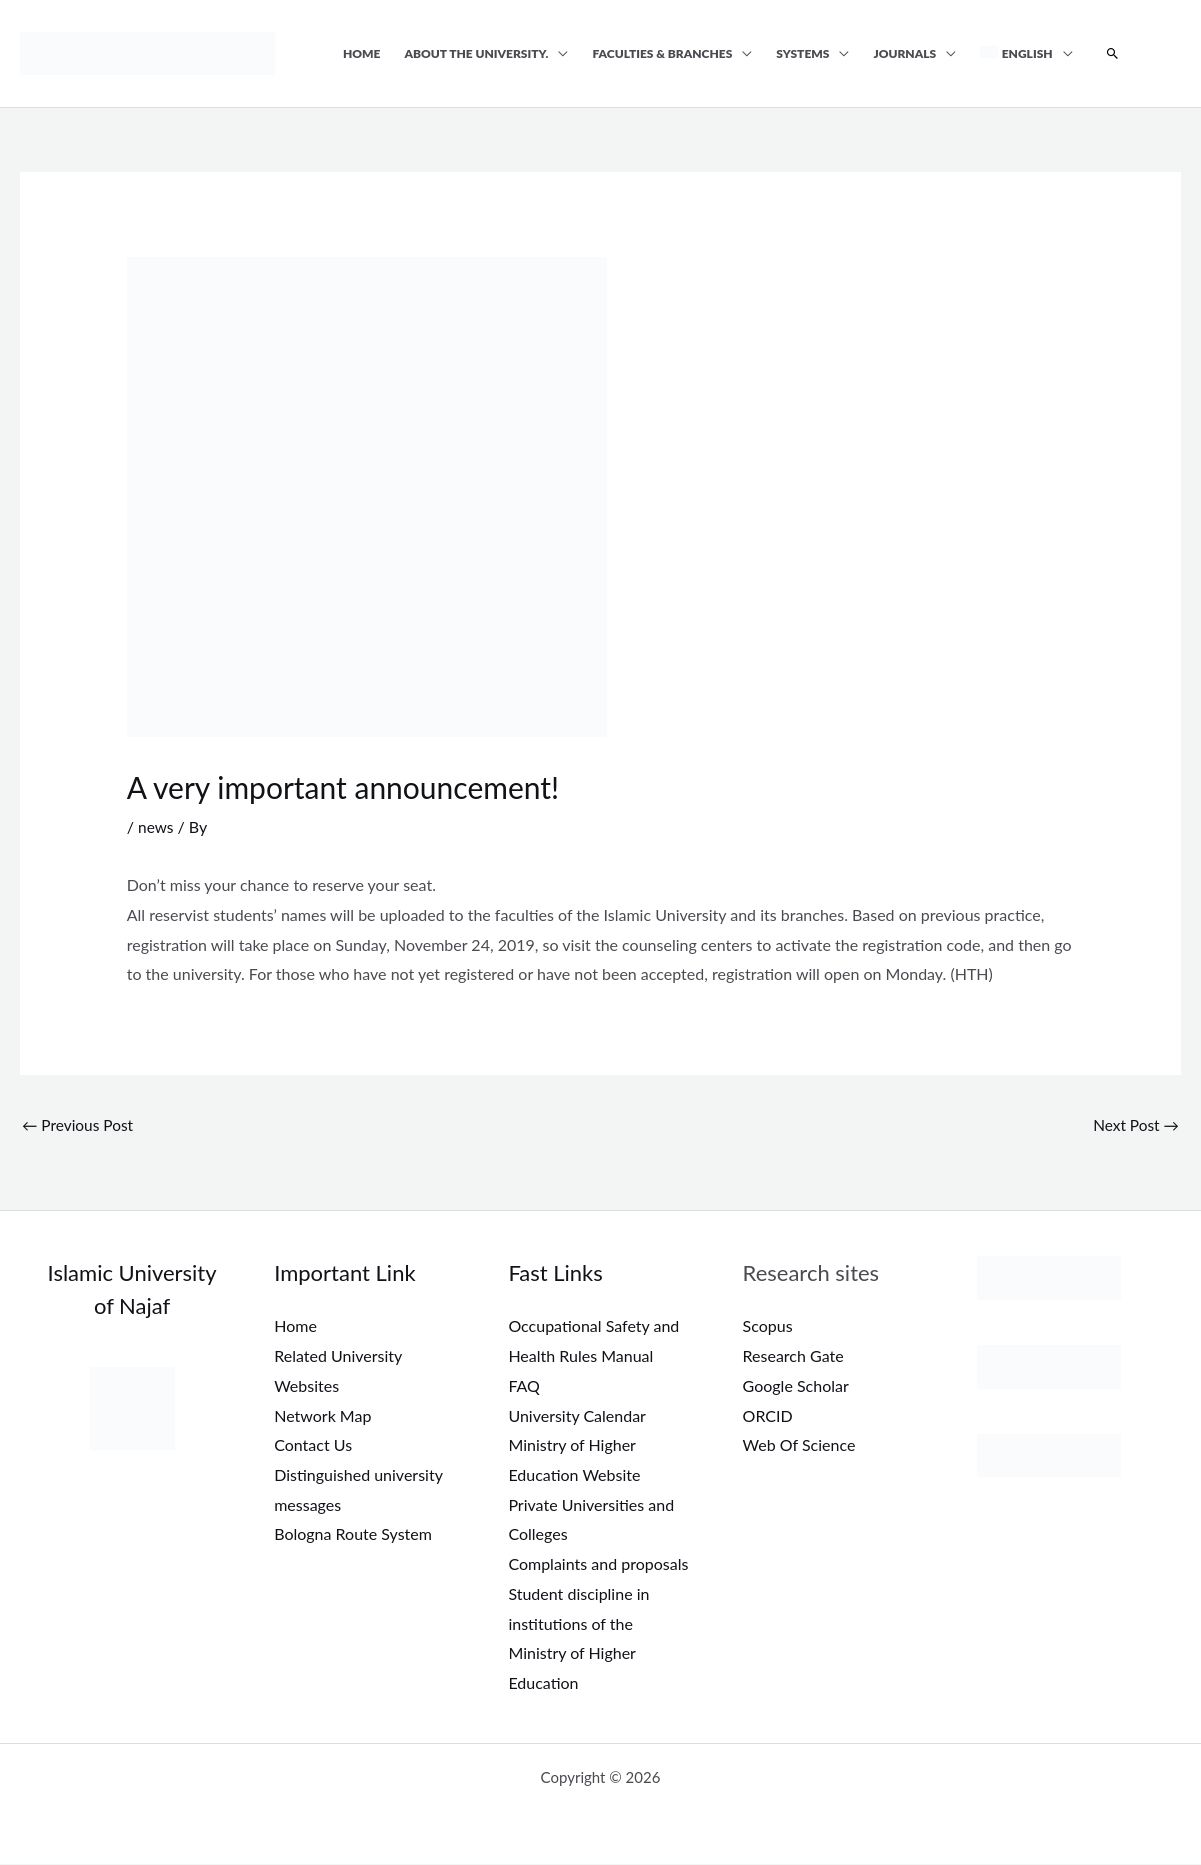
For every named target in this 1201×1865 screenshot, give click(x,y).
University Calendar (577, 1416)
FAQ (523, 1386)
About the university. (477, 53)
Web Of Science (799, 1446)
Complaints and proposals (598, 1564)
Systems (802, 53)
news (156, 826)
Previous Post (79, 1124)
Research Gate (793, 1356)
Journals (904, 53)
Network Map (322, 1416)
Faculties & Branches (662, 53)
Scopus (768, 1327)
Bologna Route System (353, 1535)
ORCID (768, 1416)
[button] (1112, 54)
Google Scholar (796, 1386)
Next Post (1134, 1124)
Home (362, 53)
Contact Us (313, 1446)
